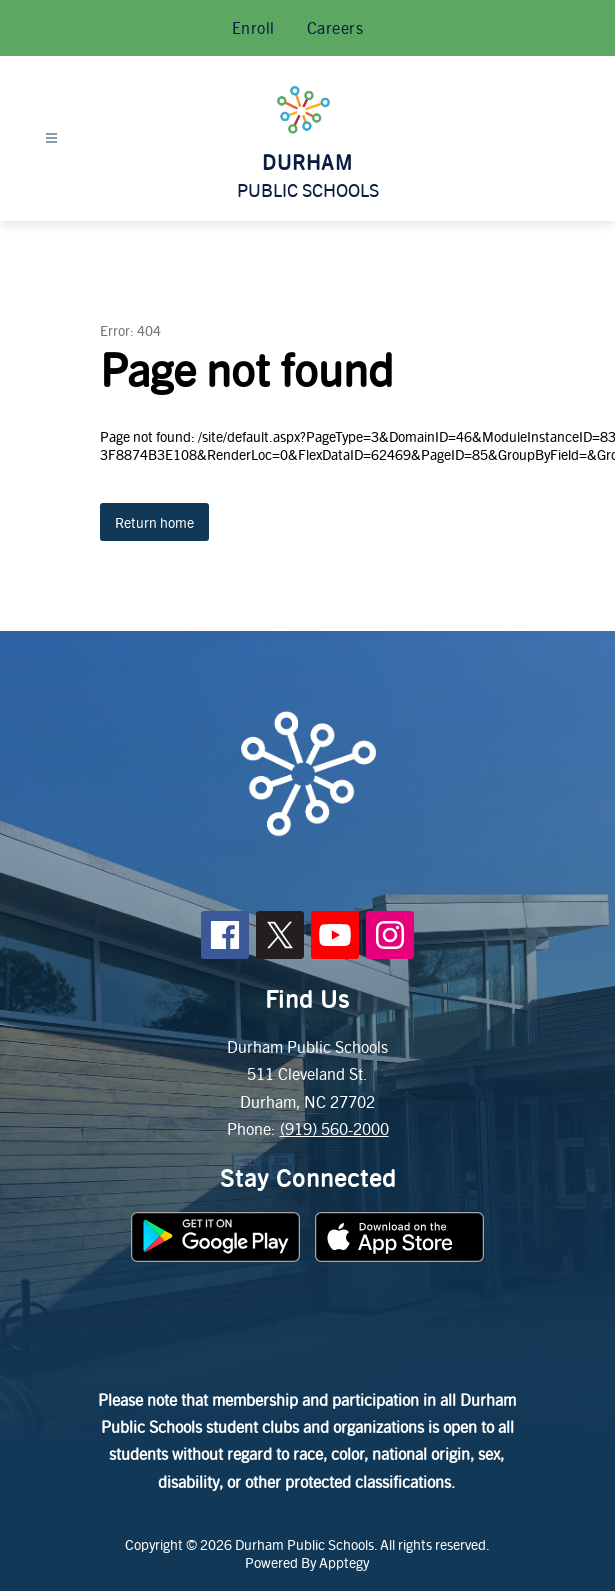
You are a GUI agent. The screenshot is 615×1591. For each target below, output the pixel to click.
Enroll (253, 27)
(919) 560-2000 (334, 1128)
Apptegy (344, 1562)
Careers (335, 27)
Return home (154, 522)
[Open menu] (51, 138)
